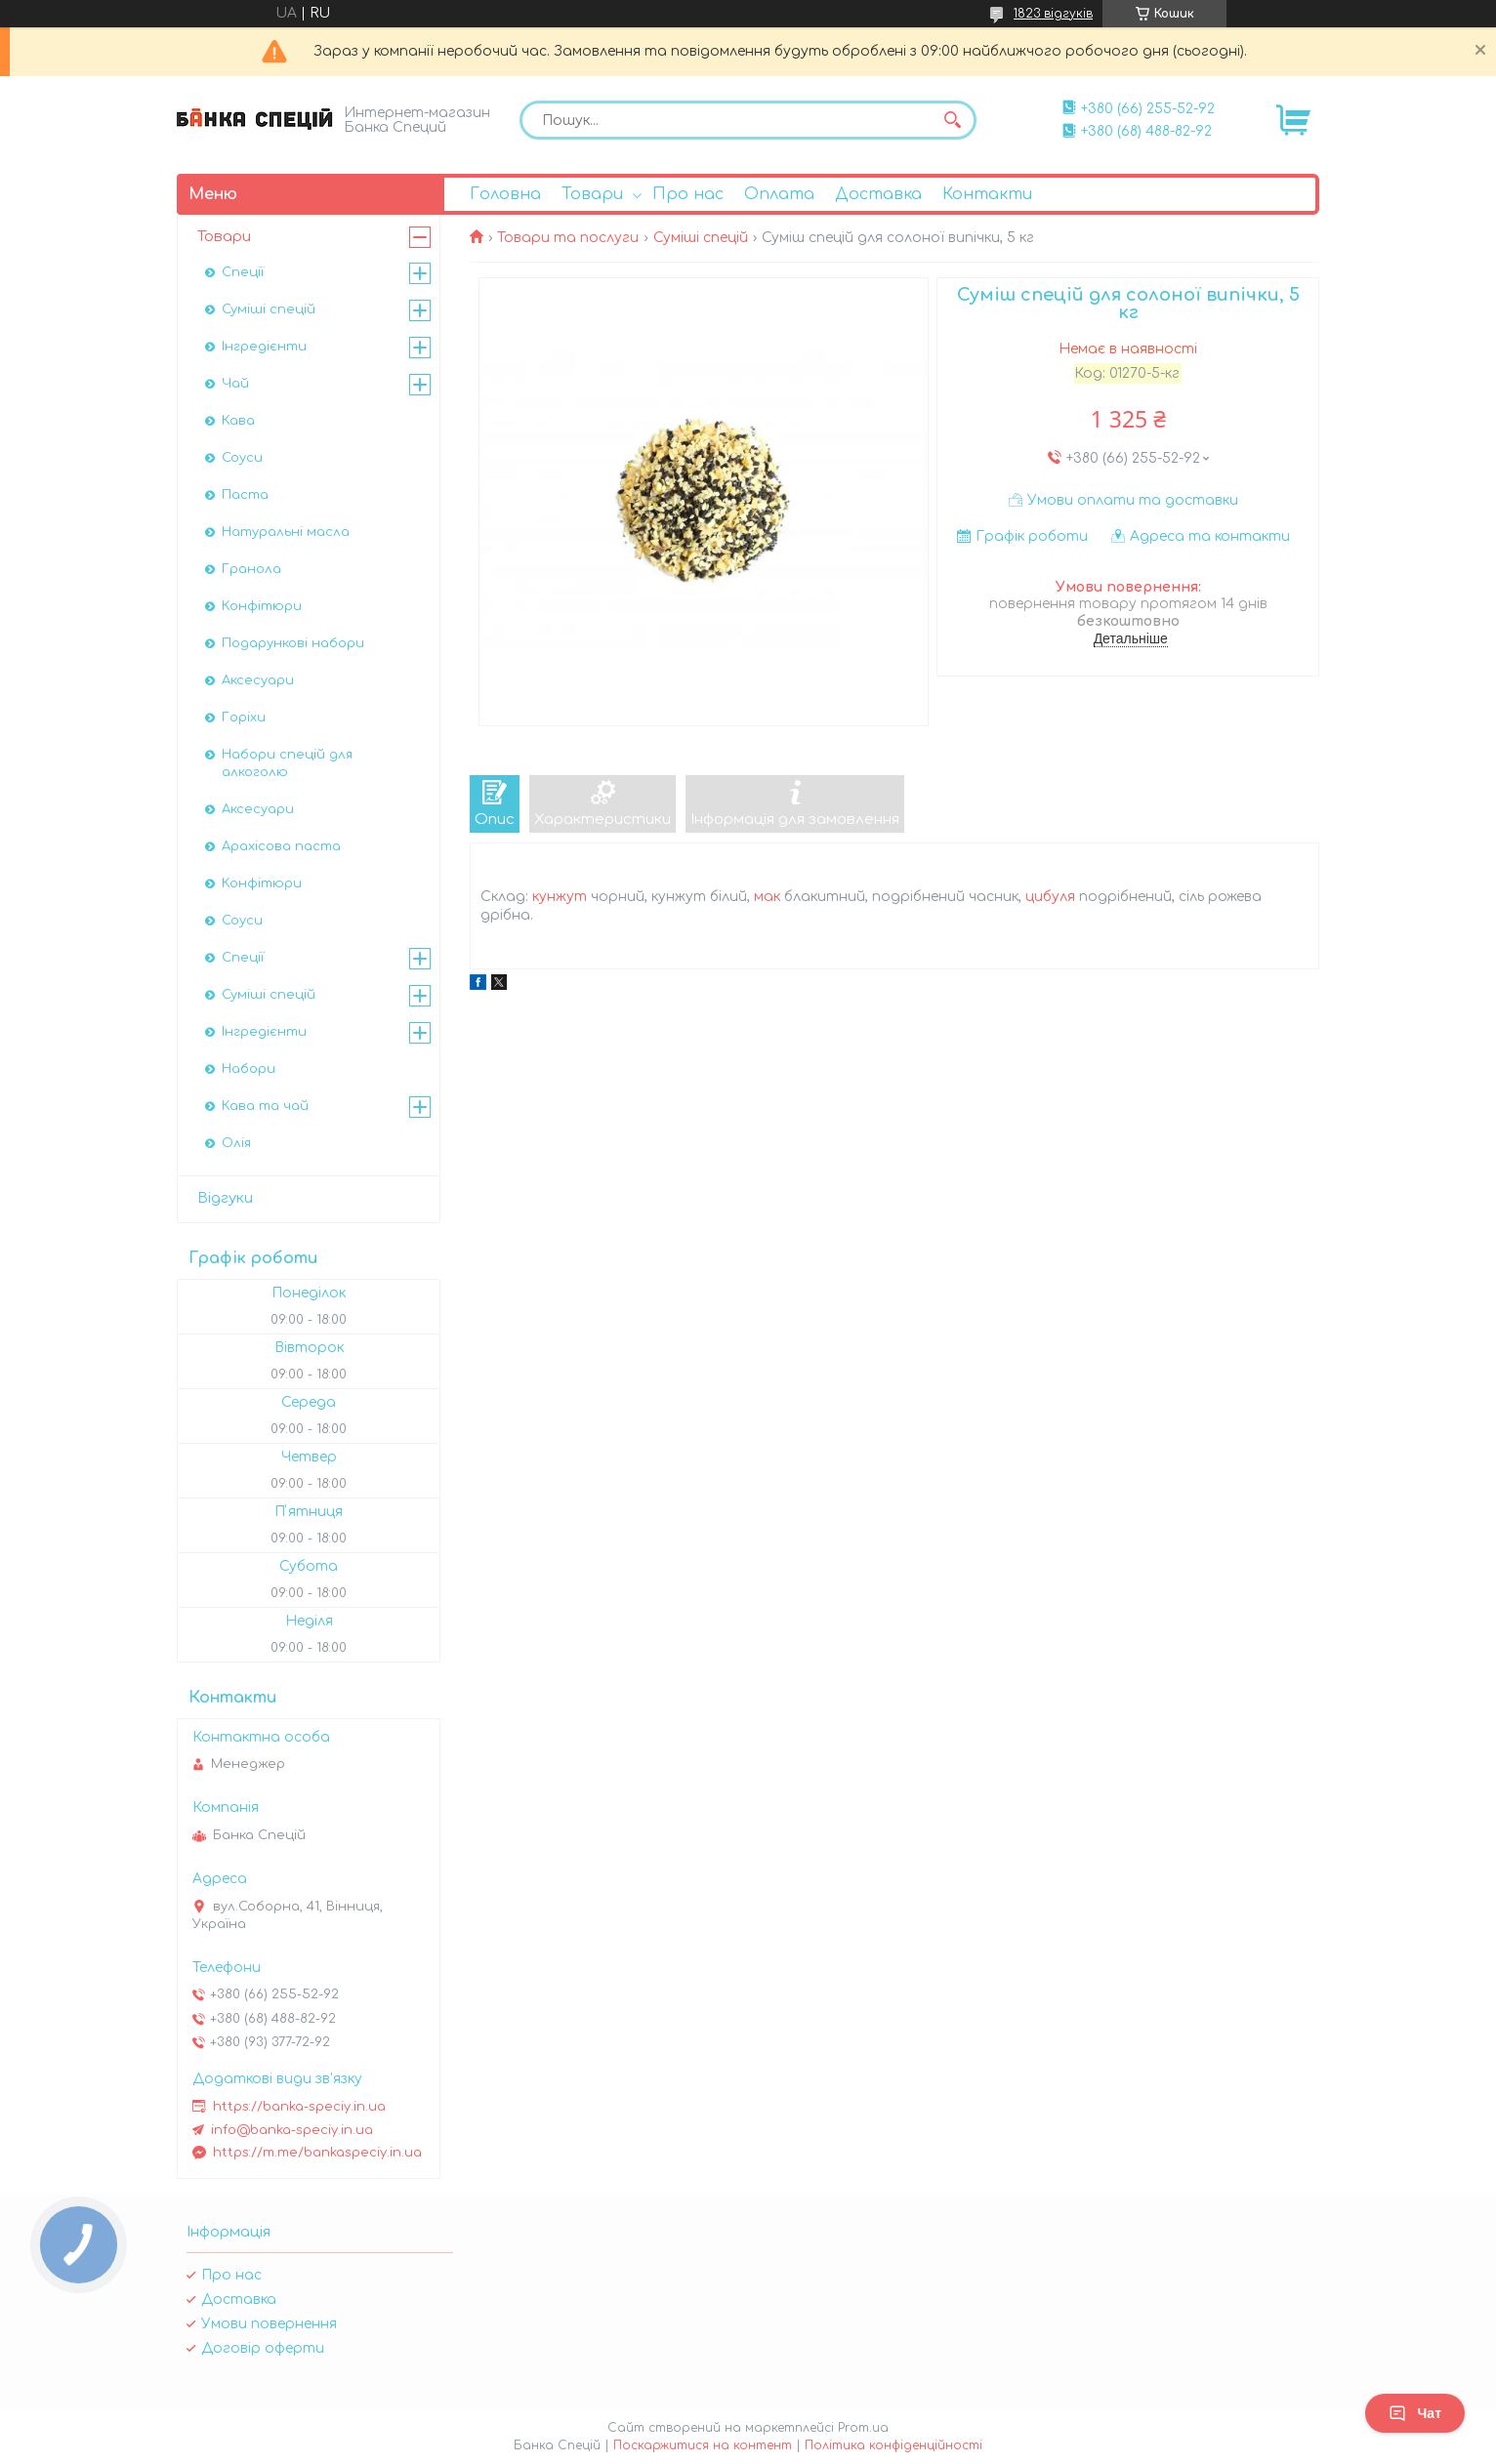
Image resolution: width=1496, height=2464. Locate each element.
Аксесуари (258, 680)
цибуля (1050, 896)
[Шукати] (952, 120)
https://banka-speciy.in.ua (299, 2107)
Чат (1415, 2413)
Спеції (243, 272)
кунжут (559, 896)
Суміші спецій (700, 237)
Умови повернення (269, 2324)
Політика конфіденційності (893, 2445)
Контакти (987, 194)
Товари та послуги (568, 237)
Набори (248, 1069)
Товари (592, 194)
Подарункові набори (293, 643)
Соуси (242, 458)
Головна (505, 194)
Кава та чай (265, 1106)
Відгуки (225, 1198)
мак (767, 896)
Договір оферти (262, 2348)
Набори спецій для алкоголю (287, 763)
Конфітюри (262, 606)
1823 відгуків (1053, 14)
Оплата (779, 194)
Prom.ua (863, 2428)
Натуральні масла (286, 532)
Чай (235, 383)
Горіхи (244, 717)
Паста (245, 495)
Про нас (688, 194)
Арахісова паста (281, 846)
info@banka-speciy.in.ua (292, 2130)
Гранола (251, 569)
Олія (236, 1143)
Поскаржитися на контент (702, 2445)
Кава (238, 421)
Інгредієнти (264, 346)
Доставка (878, 194)
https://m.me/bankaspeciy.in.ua (317, 2152)
